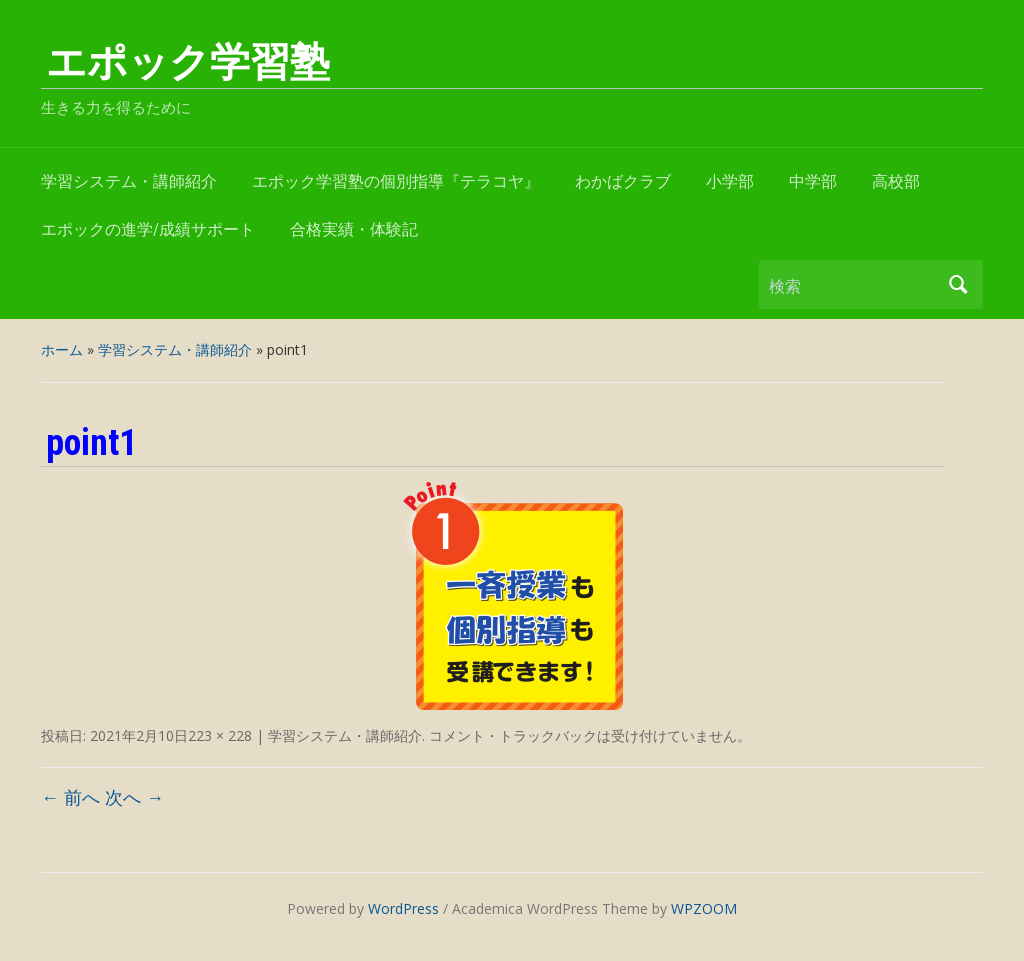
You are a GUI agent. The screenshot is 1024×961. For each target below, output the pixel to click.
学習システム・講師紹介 (129, 181)
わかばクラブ (623, 181)
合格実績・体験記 (354, 229)
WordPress (403, 908)
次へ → (134, 797)
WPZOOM (704, 908)
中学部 (813, 181)
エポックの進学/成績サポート (148, 229)
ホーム (62, 349)
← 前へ (70, 797)
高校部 (896, 181)
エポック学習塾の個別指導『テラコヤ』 (396, 181)
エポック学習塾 (188, 62)
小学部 (730, 181)
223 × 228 (220, 735)
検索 (958, 284)
